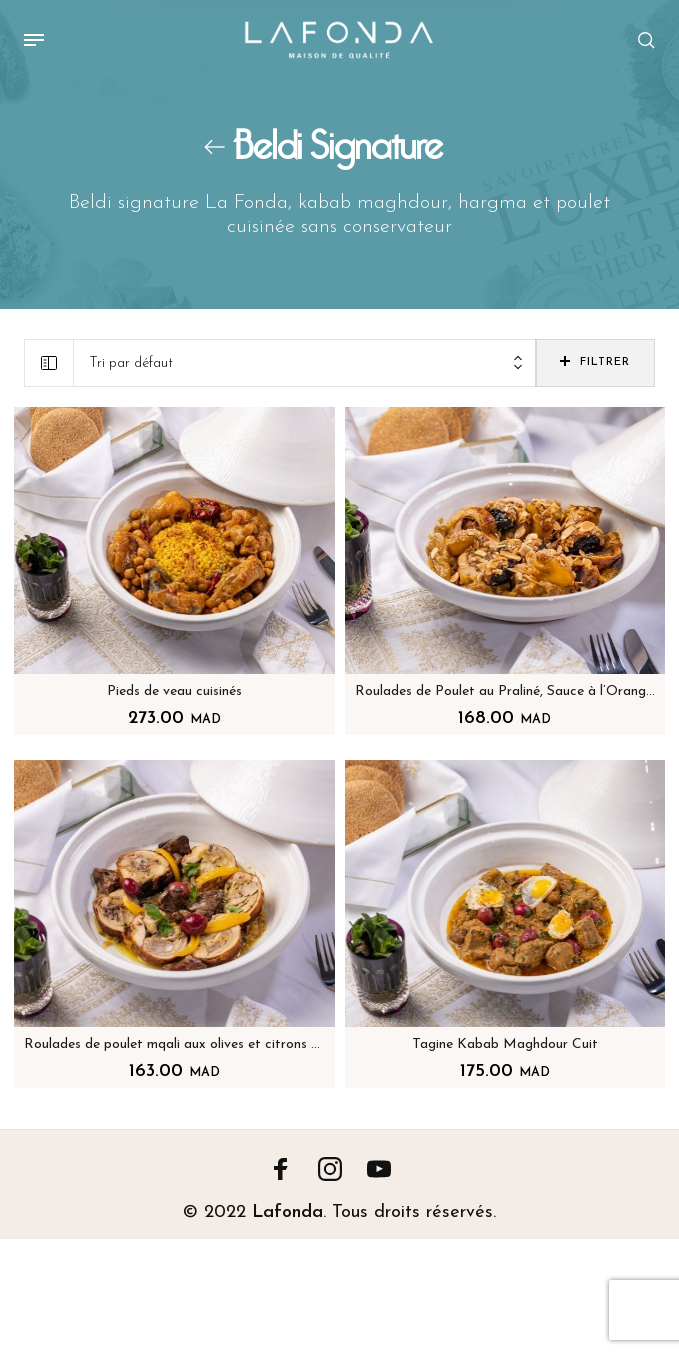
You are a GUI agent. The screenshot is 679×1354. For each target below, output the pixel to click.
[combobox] (305, 363)
